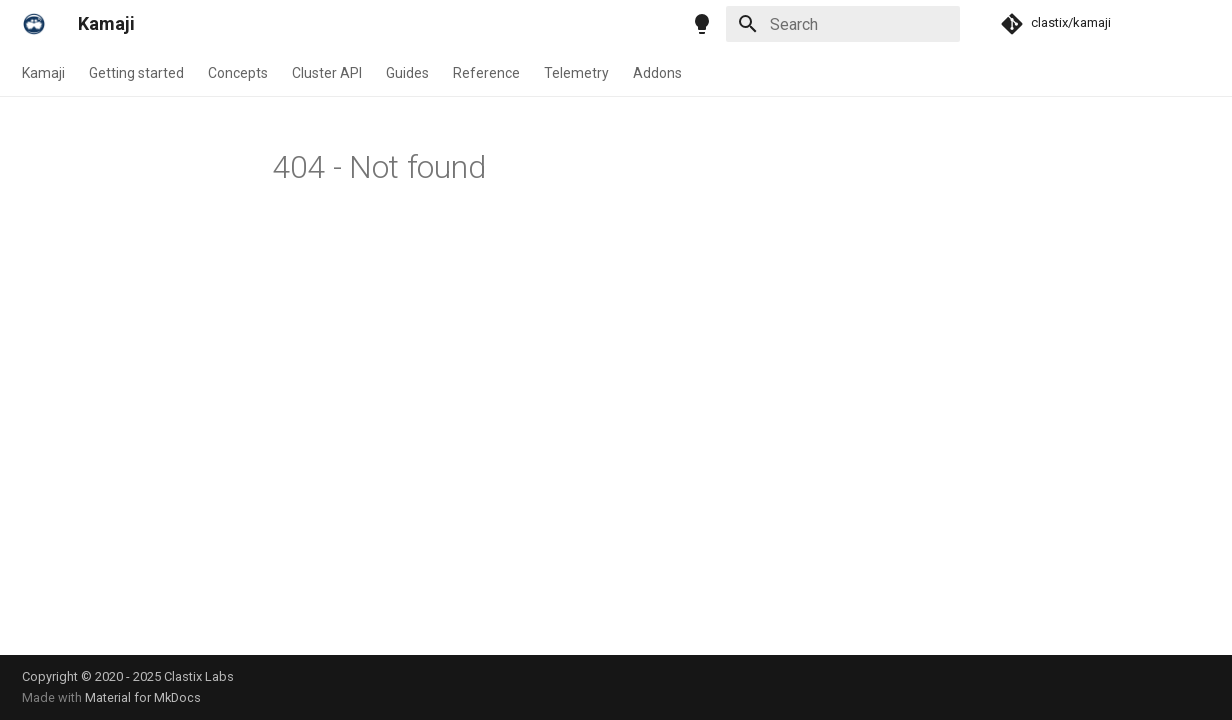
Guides (407, 73)
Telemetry (576, 73)
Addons (657, 73)
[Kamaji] (34, 24)
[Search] (843, 24)
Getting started (136, 73)
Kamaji (43, 73)
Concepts (238, 73)
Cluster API (327, 73)
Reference (486, 73)
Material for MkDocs (143, 697)
